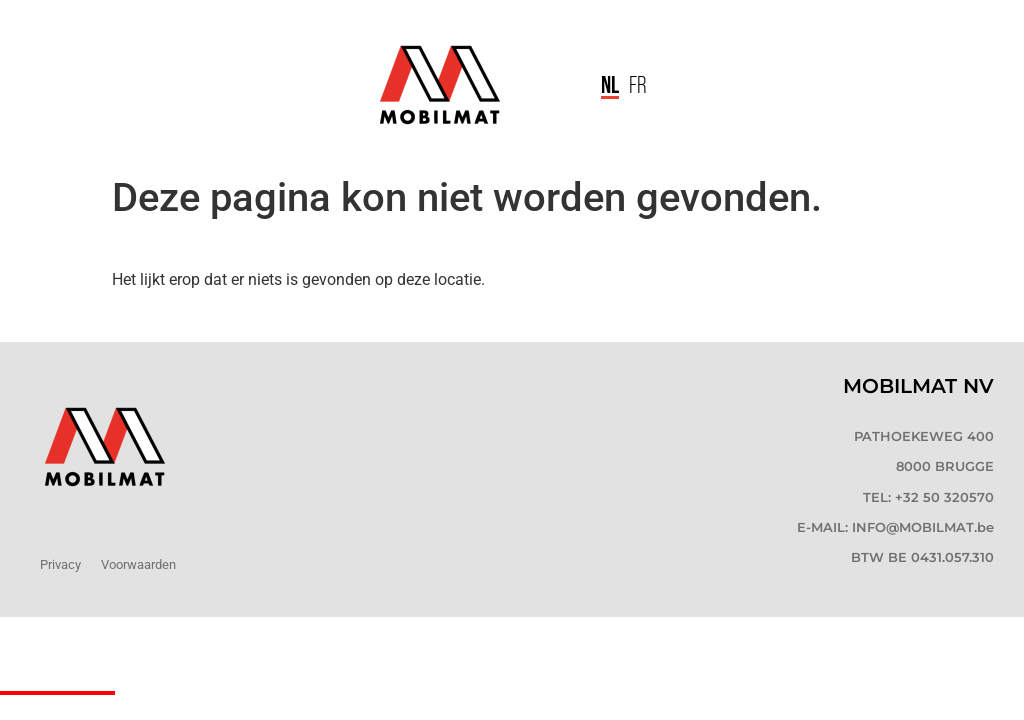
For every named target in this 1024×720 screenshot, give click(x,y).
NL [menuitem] (610, 83)
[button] (551, 85)
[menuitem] (610, 85)
